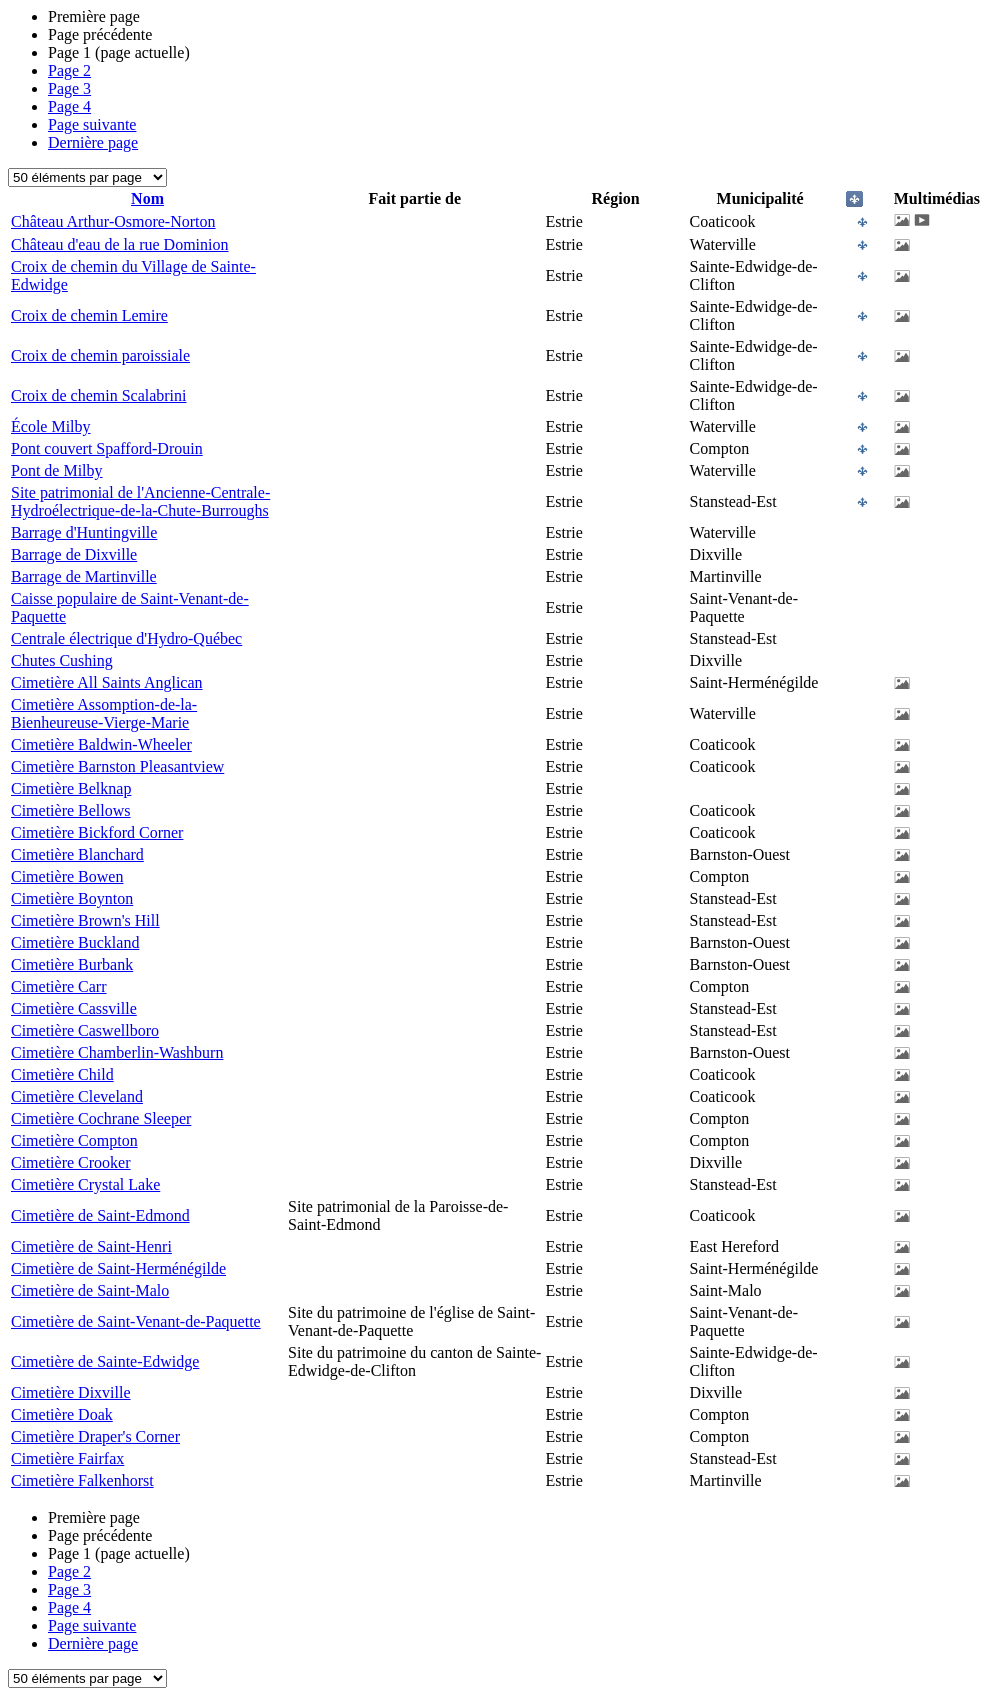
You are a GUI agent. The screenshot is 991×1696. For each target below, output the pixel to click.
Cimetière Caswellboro (85, 1030)
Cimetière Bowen (67, 876)
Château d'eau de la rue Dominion (119, 244)
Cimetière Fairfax (67, 1458)
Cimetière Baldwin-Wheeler (101, 744)
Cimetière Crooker (71, 1162)
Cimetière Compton (74, 1140)
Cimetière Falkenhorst (82, 1480)
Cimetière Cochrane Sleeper (101, 1118)
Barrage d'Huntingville (84, 532)
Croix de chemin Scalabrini (99, 395)
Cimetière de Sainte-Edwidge (105, 1361)
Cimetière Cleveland (77, 1096)
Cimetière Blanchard (77, 854)
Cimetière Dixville (71, 1392)
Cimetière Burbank (72, 964)
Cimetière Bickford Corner (97, 832)
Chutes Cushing (62, 660)
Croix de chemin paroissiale (100, 355)
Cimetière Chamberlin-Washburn (117, 1052)
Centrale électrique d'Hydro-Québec (126, 638)
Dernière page (93, 142)
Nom (147, 198)
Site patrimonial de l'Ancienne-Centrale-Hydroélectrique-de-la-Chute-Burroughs (140, 501)
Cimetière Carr (59, 986)
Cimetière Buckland (75, 942)
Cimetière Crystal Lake (85, 1184)
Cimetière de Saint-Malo (90, 1290)
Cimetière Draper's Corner (95, 1436)
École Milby (51, 426)
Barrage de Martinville (84, 576)
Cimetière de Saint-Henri (91, 1246)
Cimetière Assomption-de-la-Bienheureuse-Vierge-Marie (104, 713)
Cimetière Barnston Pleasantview (117, 766)
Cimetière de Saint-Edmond (100, 1215)
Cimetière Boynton (72, 898)
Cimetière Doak (62, 1414)
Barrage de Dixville (74, 554)
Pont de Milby (57, 470)
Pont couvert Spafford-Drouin (107, 448)
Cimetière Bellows (71, 810)
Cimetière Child (62, 1074)
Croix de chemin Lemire (89, 315)
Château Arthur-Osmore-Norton (113, 221)
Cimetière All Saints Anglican (107, 682)
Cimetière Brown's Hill (85, 920)
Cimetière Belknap (71, 788)
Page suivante (92, 124)
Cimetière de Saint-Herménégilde (118, 1268)
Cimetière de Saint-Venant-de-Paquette (136, 1321)
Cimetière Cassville (74, 1008)
